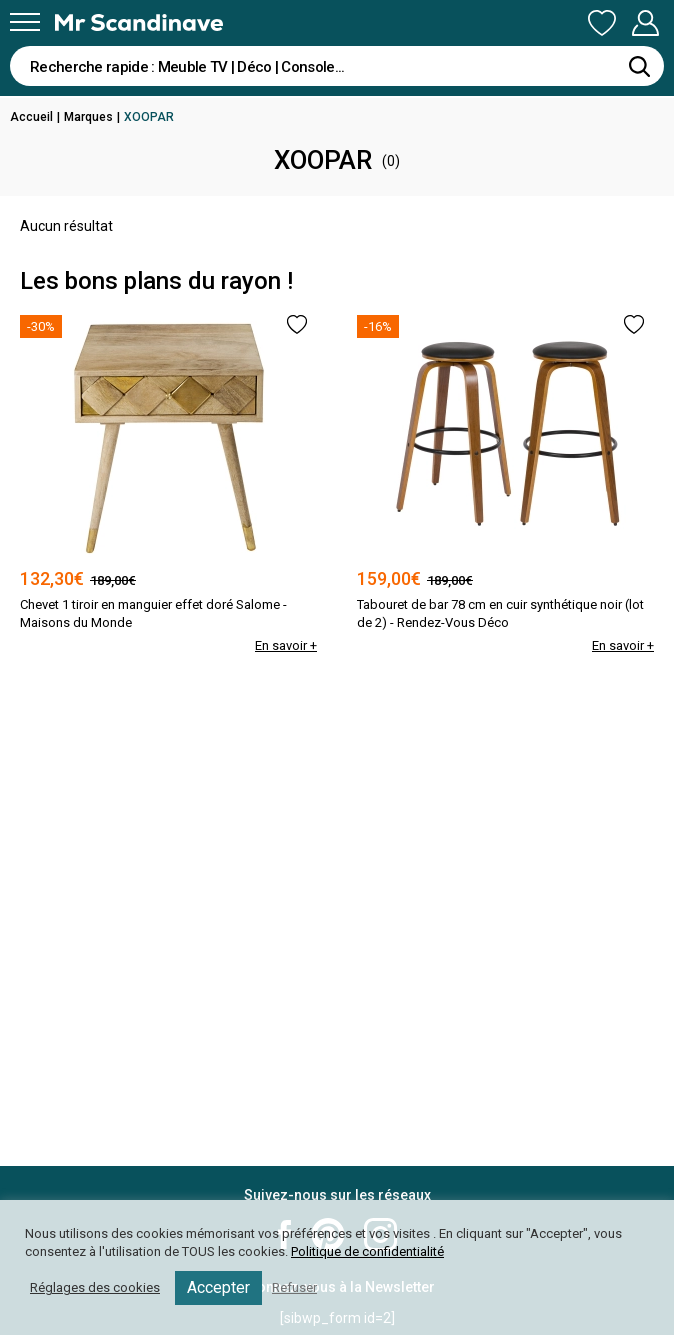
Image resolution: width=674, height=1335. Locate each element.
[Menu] (25, 22)
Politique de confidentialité (367, 1251)
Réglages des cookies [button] (95, 1287)
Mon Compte (645, 23)
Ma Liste (602, 23)
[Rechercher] (639, 66)
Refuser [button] (294, 1287)
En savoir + (286, 645)
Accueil (31, 117)
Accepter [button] (218, 1287)
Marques (88, 117)
